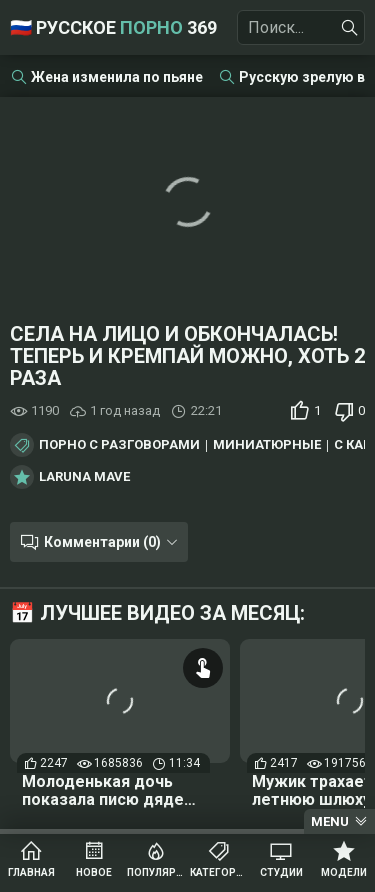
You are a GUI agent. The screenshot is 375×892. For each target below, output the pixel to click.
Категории (219, 872)
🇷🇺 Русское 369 (113, 27)
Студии (281, 872)
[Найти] (350, 28)
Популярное (156, 872)
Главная (31, 872)
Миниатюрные (267, 445)
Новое (94, 872)
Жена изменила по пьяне (117, 77)
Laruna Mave (84, 477)
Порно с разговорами (119, 445)
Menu (330, 821)
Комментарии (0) (102, 542)
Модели (344, 872)
